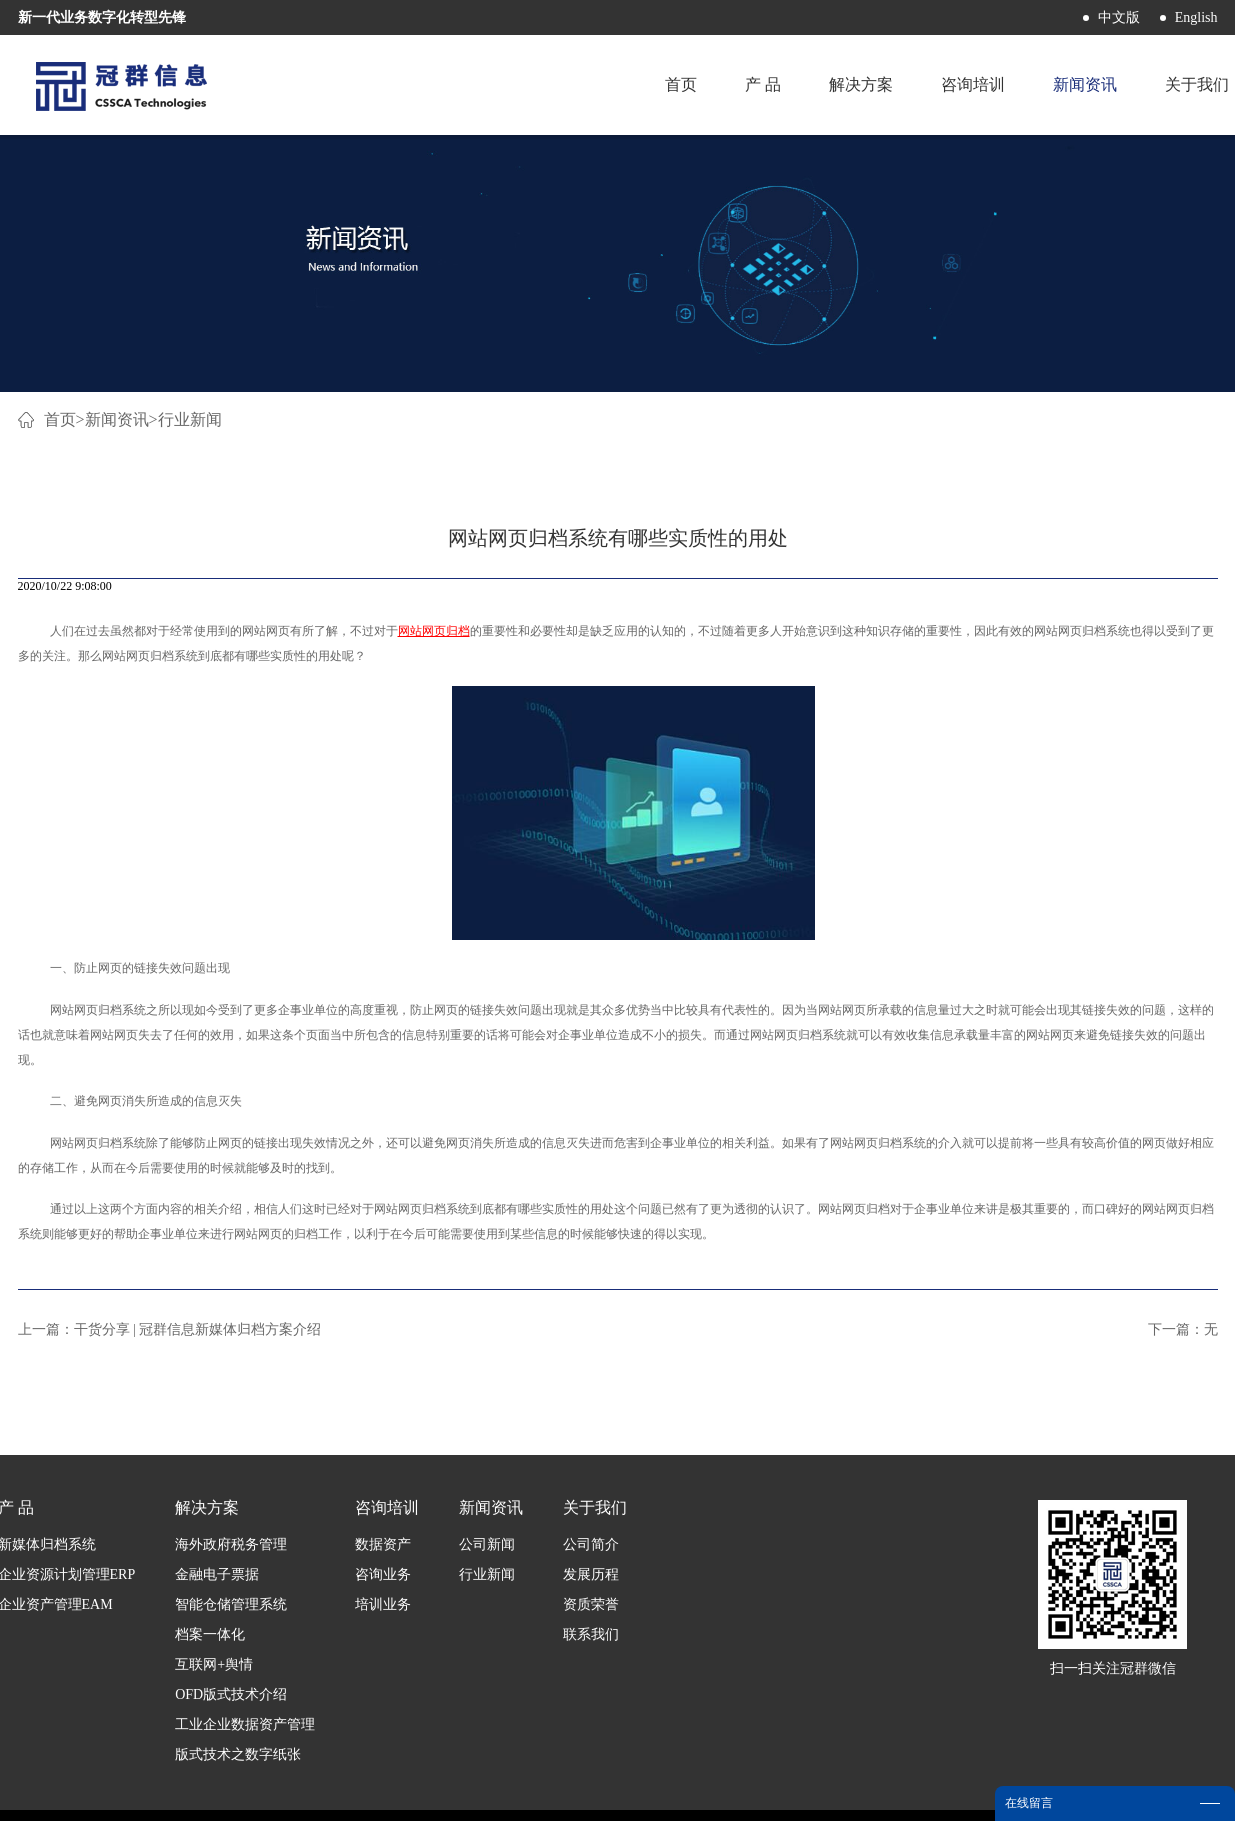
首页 (681, 84)
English (1196, 17)
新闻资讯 (117, 419)
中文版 (1119, 17)
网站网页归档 (434, 631)
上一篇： (170, 1329)
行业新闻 (190, 419)
